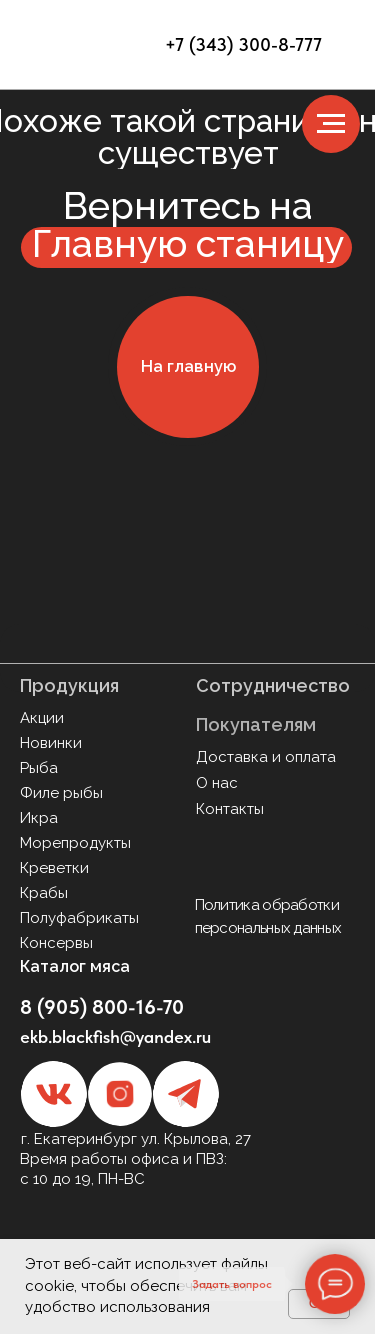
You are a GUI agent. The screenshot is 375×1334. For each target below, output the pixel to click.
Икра (39, 818)
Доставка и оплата (266, 757)
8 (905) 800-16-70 (102, 1007)
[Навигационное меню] (331, 124)
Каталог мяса (75, 966)
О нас (217, 783)
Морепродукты (75, 843)
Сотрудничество (273, 685)
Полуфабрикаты (79, 918)
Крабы (44, 893)
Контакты (230, 809)
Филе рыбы (61, 793)
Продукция (69, 685)
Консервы (56, 943)
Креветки (54, 868)
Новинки (51, 743)
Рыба (39, 768)
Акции (42, 718)
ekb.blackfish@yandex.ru (115, 1036)
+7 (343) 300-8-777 (243, 44)
